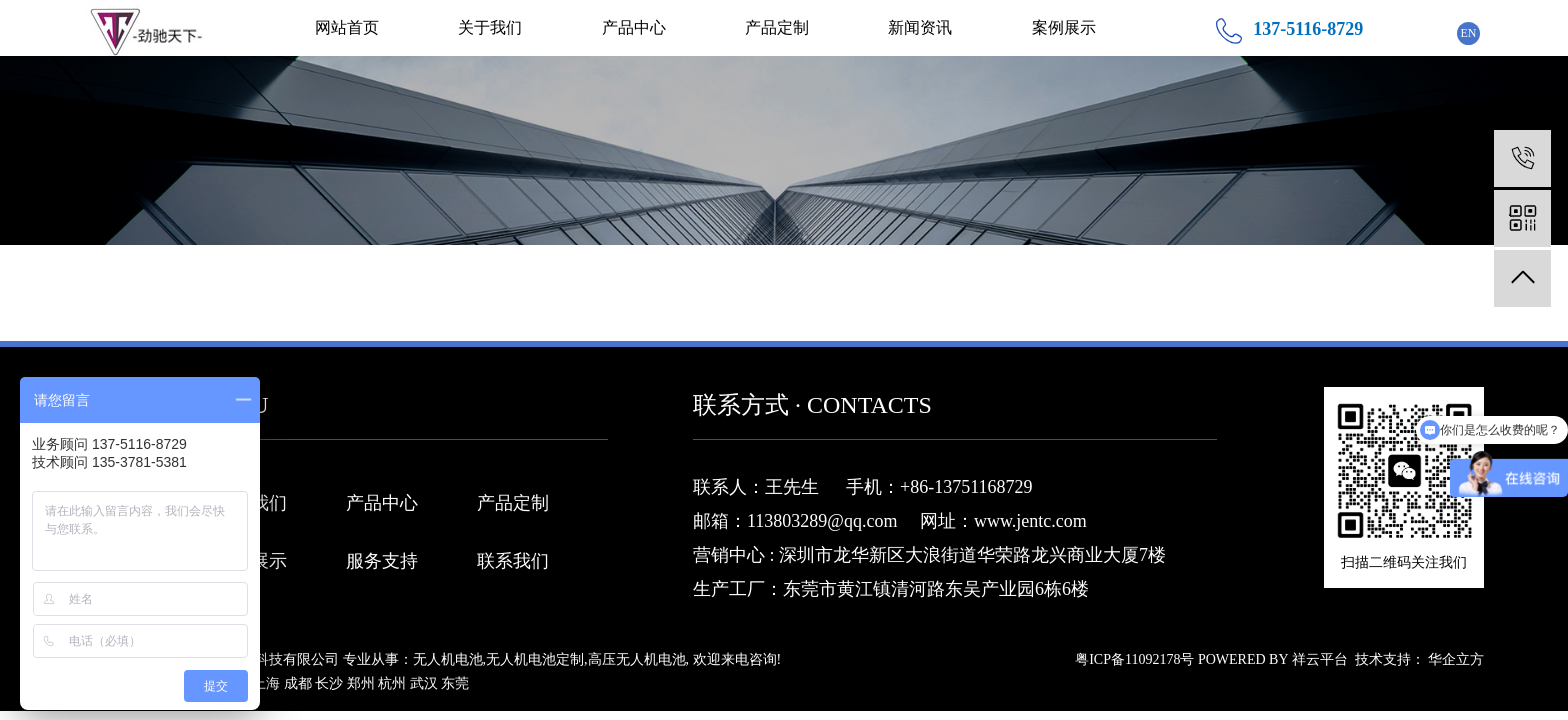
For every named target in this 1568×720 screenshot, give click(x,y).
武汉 (424, 683)
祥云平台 (1320, 659)
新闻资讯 (920, 27)
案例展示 (1064, 27)
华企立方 (1456, 659)
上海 (266, 683)
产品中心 (634, 27)
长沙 (329, 683)
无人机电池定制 (535, 659)
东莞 (455, 683)
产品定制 (777, 27)
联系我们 (513, 561)
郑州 (361, 683)
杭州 (392, 683)
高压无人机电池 (637, 659)
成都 (298, 683)
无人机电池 (448, 659)
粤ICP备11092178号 (1134, 659)
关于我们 (490, 27)
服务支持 (382, 561)
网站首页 (347, 27)
